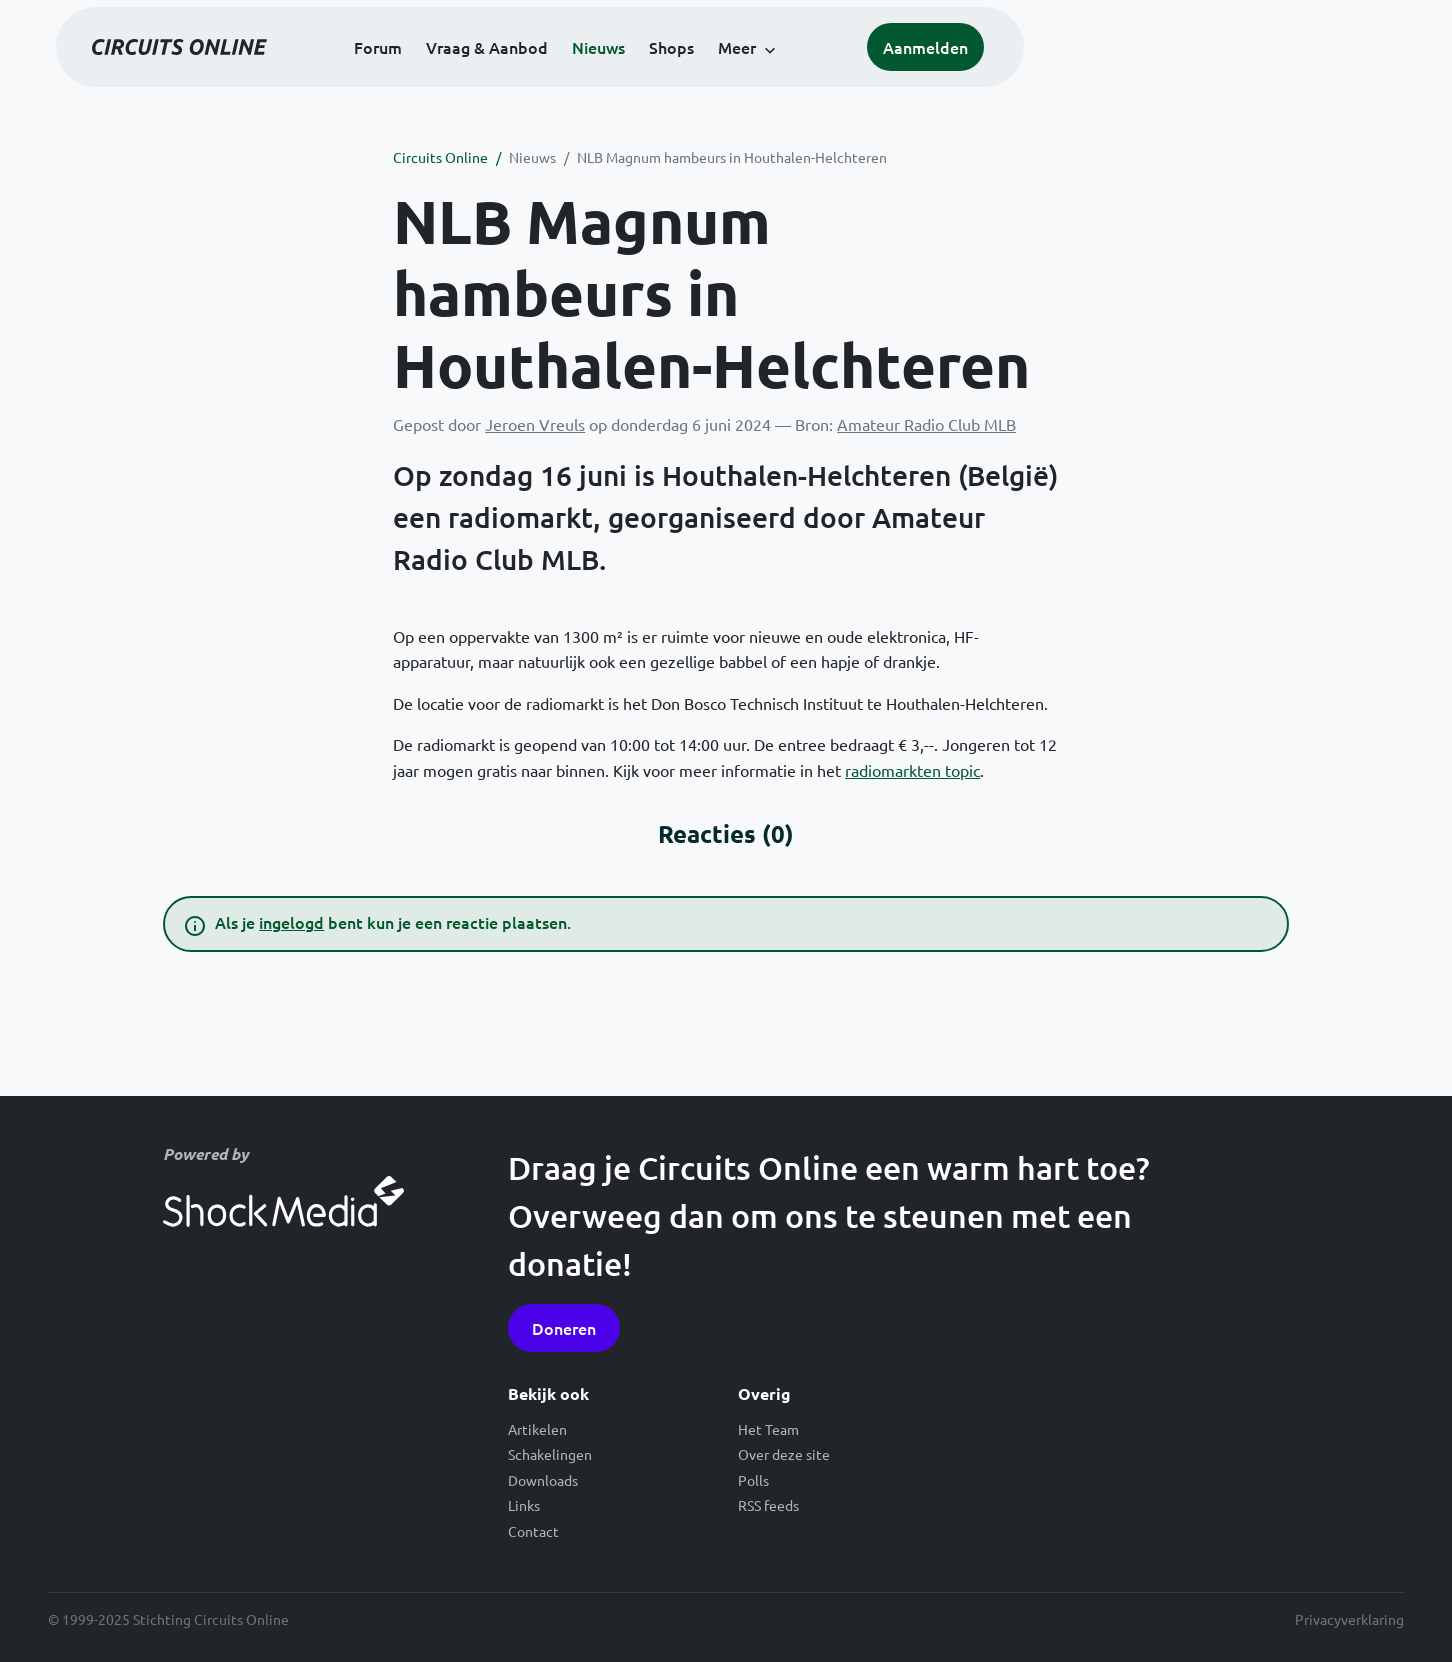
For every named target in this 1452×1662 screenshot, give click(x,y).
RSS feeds (768, 1505)
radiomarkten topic (912, 770)
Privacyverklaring (1349, 1619)
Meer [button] (923, 72)
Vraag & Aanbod (673, 72)
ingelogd (291, 922)
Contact (533, 1531)
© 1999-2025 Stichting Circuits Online (168, 1619)
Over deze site (784, 1454)
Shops (857, 72)
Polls (753, 1480)
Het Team (768, 1429)
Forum (564, 72)
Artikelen (537, 1429)
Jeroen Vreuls (535, 424)
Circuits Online (440, 157)
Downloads (543, 1480)
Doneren (564, 1328)
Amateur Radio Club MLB (926, 424)
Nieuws (784, 72)
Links (524, 1505)
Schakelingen (550, 1454)
